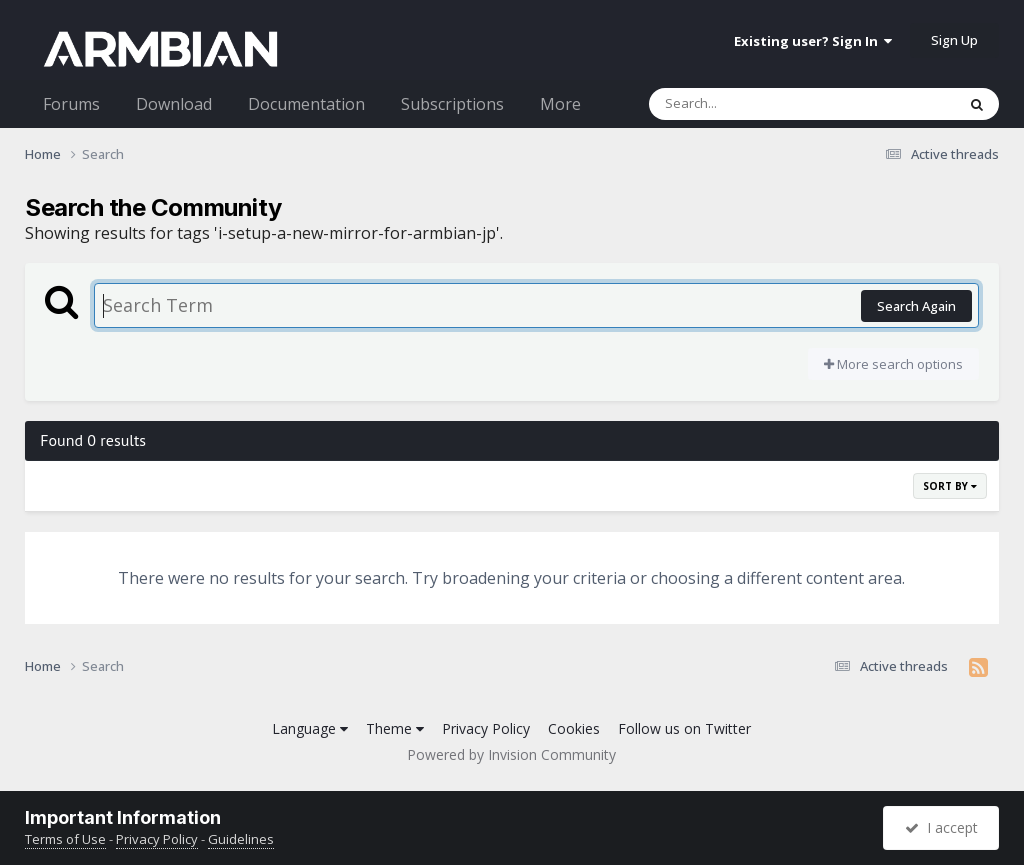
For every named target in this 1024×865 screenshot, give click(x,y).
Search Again (916, 306)
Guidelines (241, 839)
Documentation (306, 104)
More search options (893, 364)
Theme (395, 728)
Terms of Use (65, 839)
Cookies (574, 728)
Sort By (950, 486)
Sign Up (954, 40)
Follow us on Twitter (684, 728)
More (560, 104)
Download (174, 104)
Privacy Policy (486, 728)
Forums (71, 104)
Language (310, 728)
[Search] (750, 104)
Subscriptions (452, 104)
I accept (941, 827)
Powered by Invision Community (511, 754)
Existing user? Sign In (813, 41)
